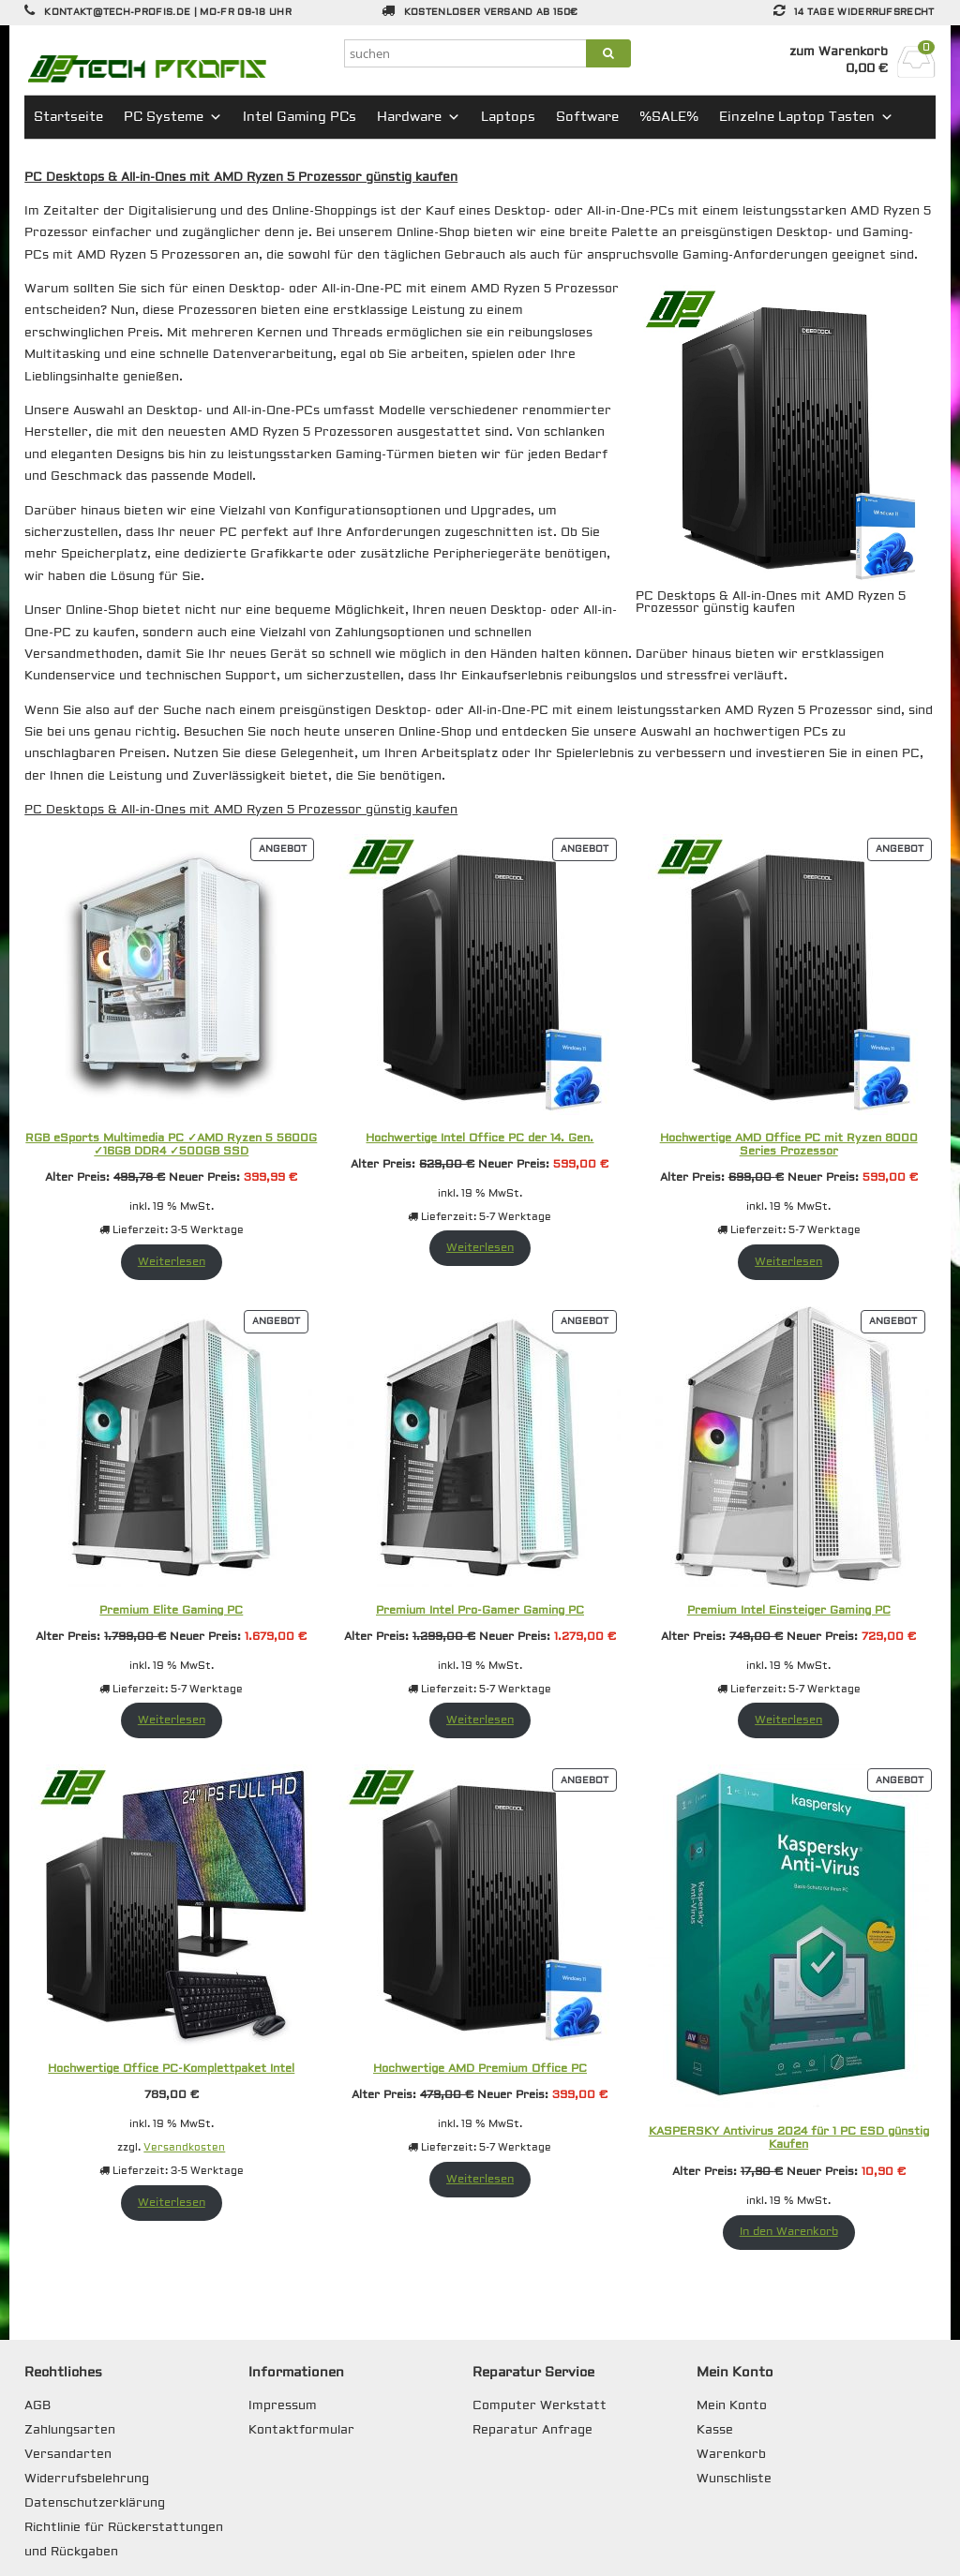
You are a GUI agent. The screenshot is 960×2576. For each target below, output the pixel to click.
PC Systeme (173, 117)
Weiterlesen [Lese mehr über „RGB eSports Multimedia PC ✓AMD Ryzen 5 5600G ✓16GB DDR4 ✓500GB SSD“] (171, 1262)
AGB (37, 2405)
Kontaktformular (301, 2429)
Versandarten (68, 2454)
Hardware (418, 117)
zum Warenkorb (838, 52)
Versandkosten (184, 2147)
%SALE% (668, 117)
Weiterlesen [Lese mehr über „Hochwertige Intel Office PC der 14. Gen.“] (480, 1248)
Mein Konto (732, 2405)
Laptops (508, 117)
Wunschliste (734, 2478)
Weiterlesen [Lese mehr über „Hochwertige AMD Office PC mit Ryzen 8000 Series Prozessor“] (788, 1262)
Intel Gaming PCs (299, 117)
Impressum (282, 2405)
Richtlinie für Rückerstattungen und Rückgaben (123, 2539)
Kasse (715, 2429)
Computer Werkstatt (539, 2405)
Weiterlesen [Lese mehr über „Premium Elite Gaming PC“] (171, 1720)
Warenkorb (731, 2454)
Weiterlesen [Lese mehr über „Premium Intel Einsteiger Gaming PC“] (788, 1720)
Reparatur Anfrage (532, 2429)
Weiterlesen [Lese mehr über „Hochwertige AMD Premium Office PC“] (480, 2179)
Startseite (68, 117)
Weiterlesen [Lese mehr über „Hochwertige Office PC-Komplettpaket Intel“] (171, 2203)
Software (587, 117)
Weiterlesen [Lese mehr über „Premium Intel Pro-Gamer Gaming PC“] (480, 1720)
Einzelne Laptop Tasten (806, 117)
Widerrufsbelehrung (86, 2478)
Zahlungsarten (69, 2429)
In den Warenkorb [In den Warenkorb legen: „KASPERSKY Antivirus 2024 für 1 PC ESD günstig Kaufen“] (789, 2232)
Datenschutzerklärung (94, 2502)
